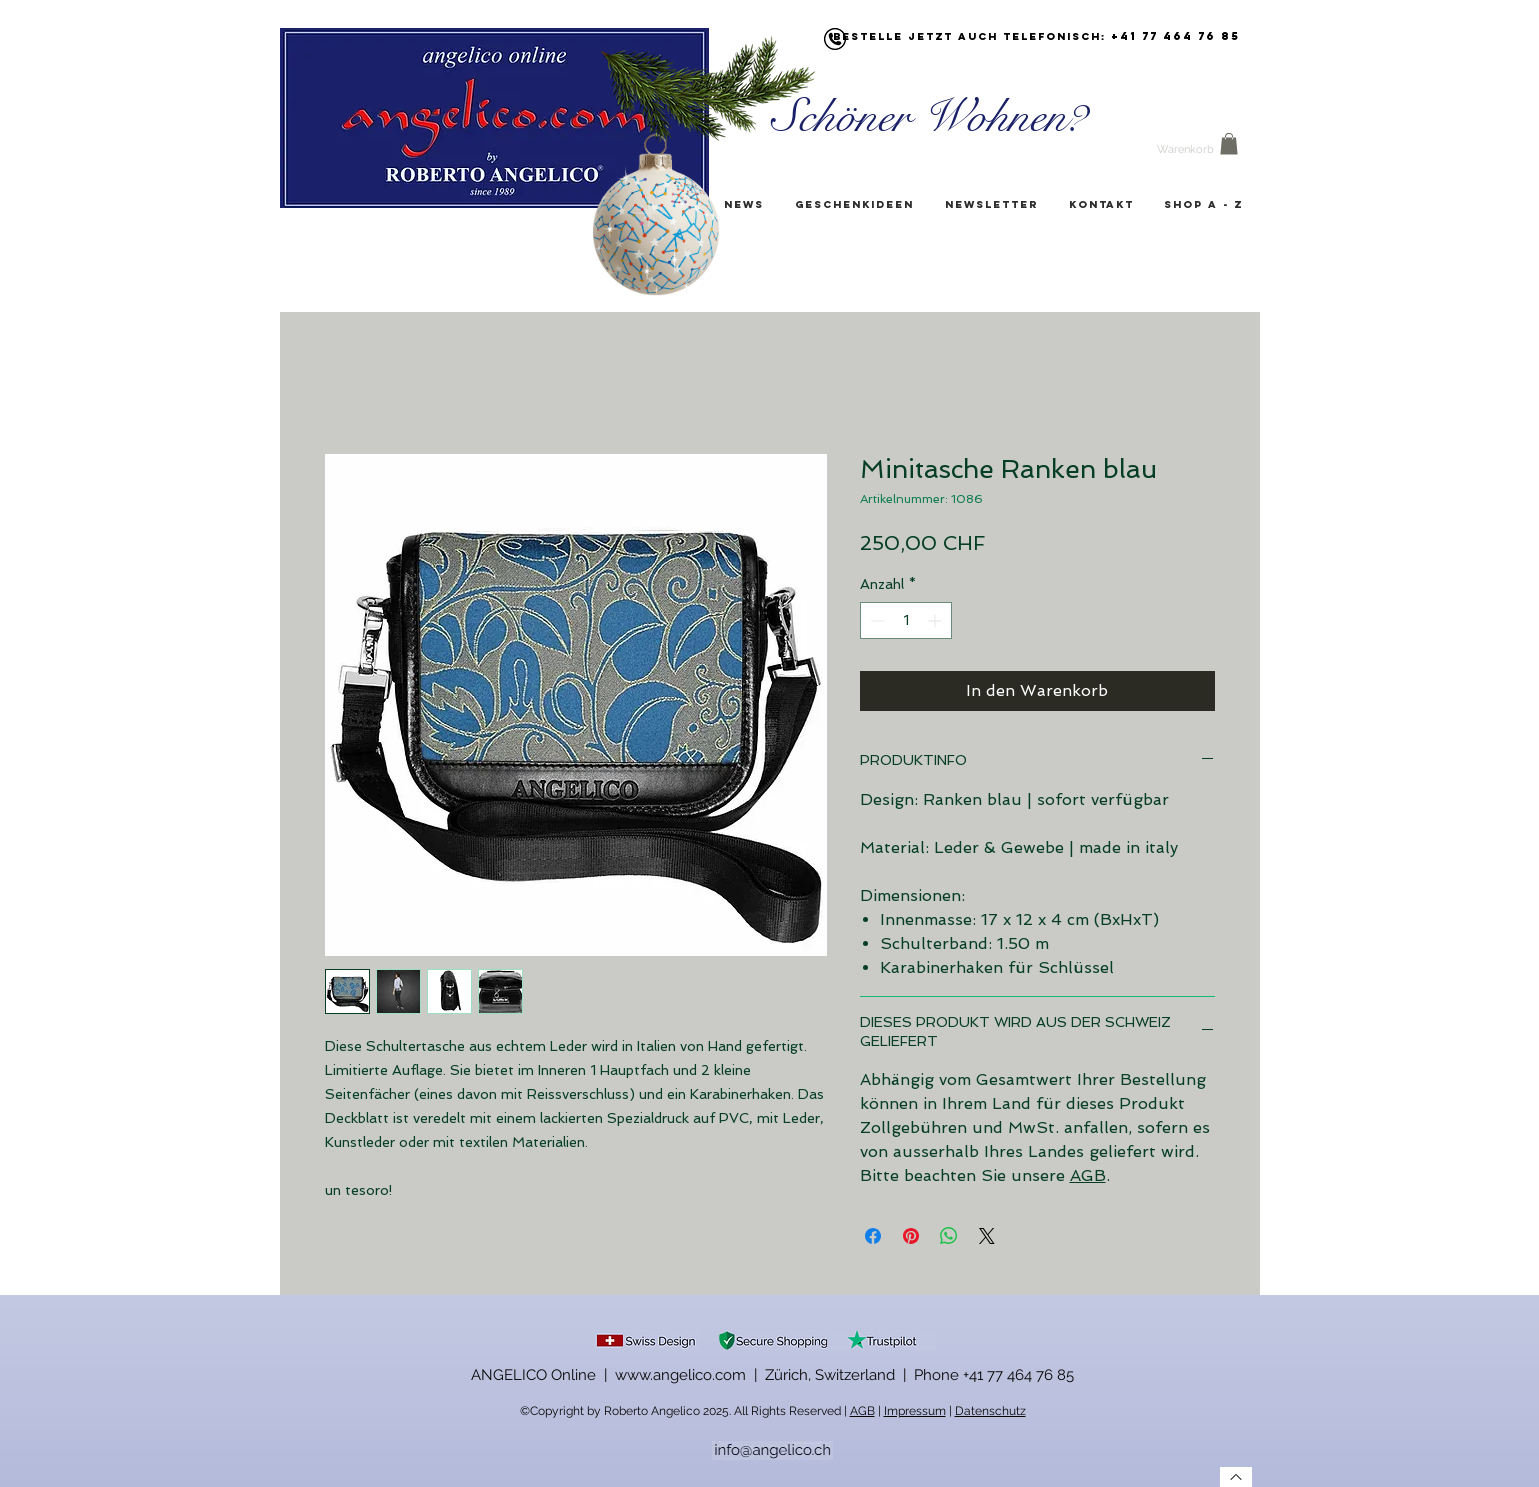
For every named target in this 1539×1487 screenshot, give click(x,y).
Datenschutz (990, 1411)
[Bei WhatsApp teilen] (949, 1236)
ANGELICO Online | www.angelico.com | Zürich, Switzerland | (692, 1375)
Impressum (915, 1411)
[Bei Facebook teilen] (873, 1236)
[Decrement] (875, 620)
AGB (1088, 1175)
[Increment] (936, 620)
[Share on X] (987, 1236)
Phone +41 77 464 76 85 (994, 1375)
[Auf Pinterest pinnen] (911, 1236)
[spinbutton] (906, 620)
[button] (1229, 144)
